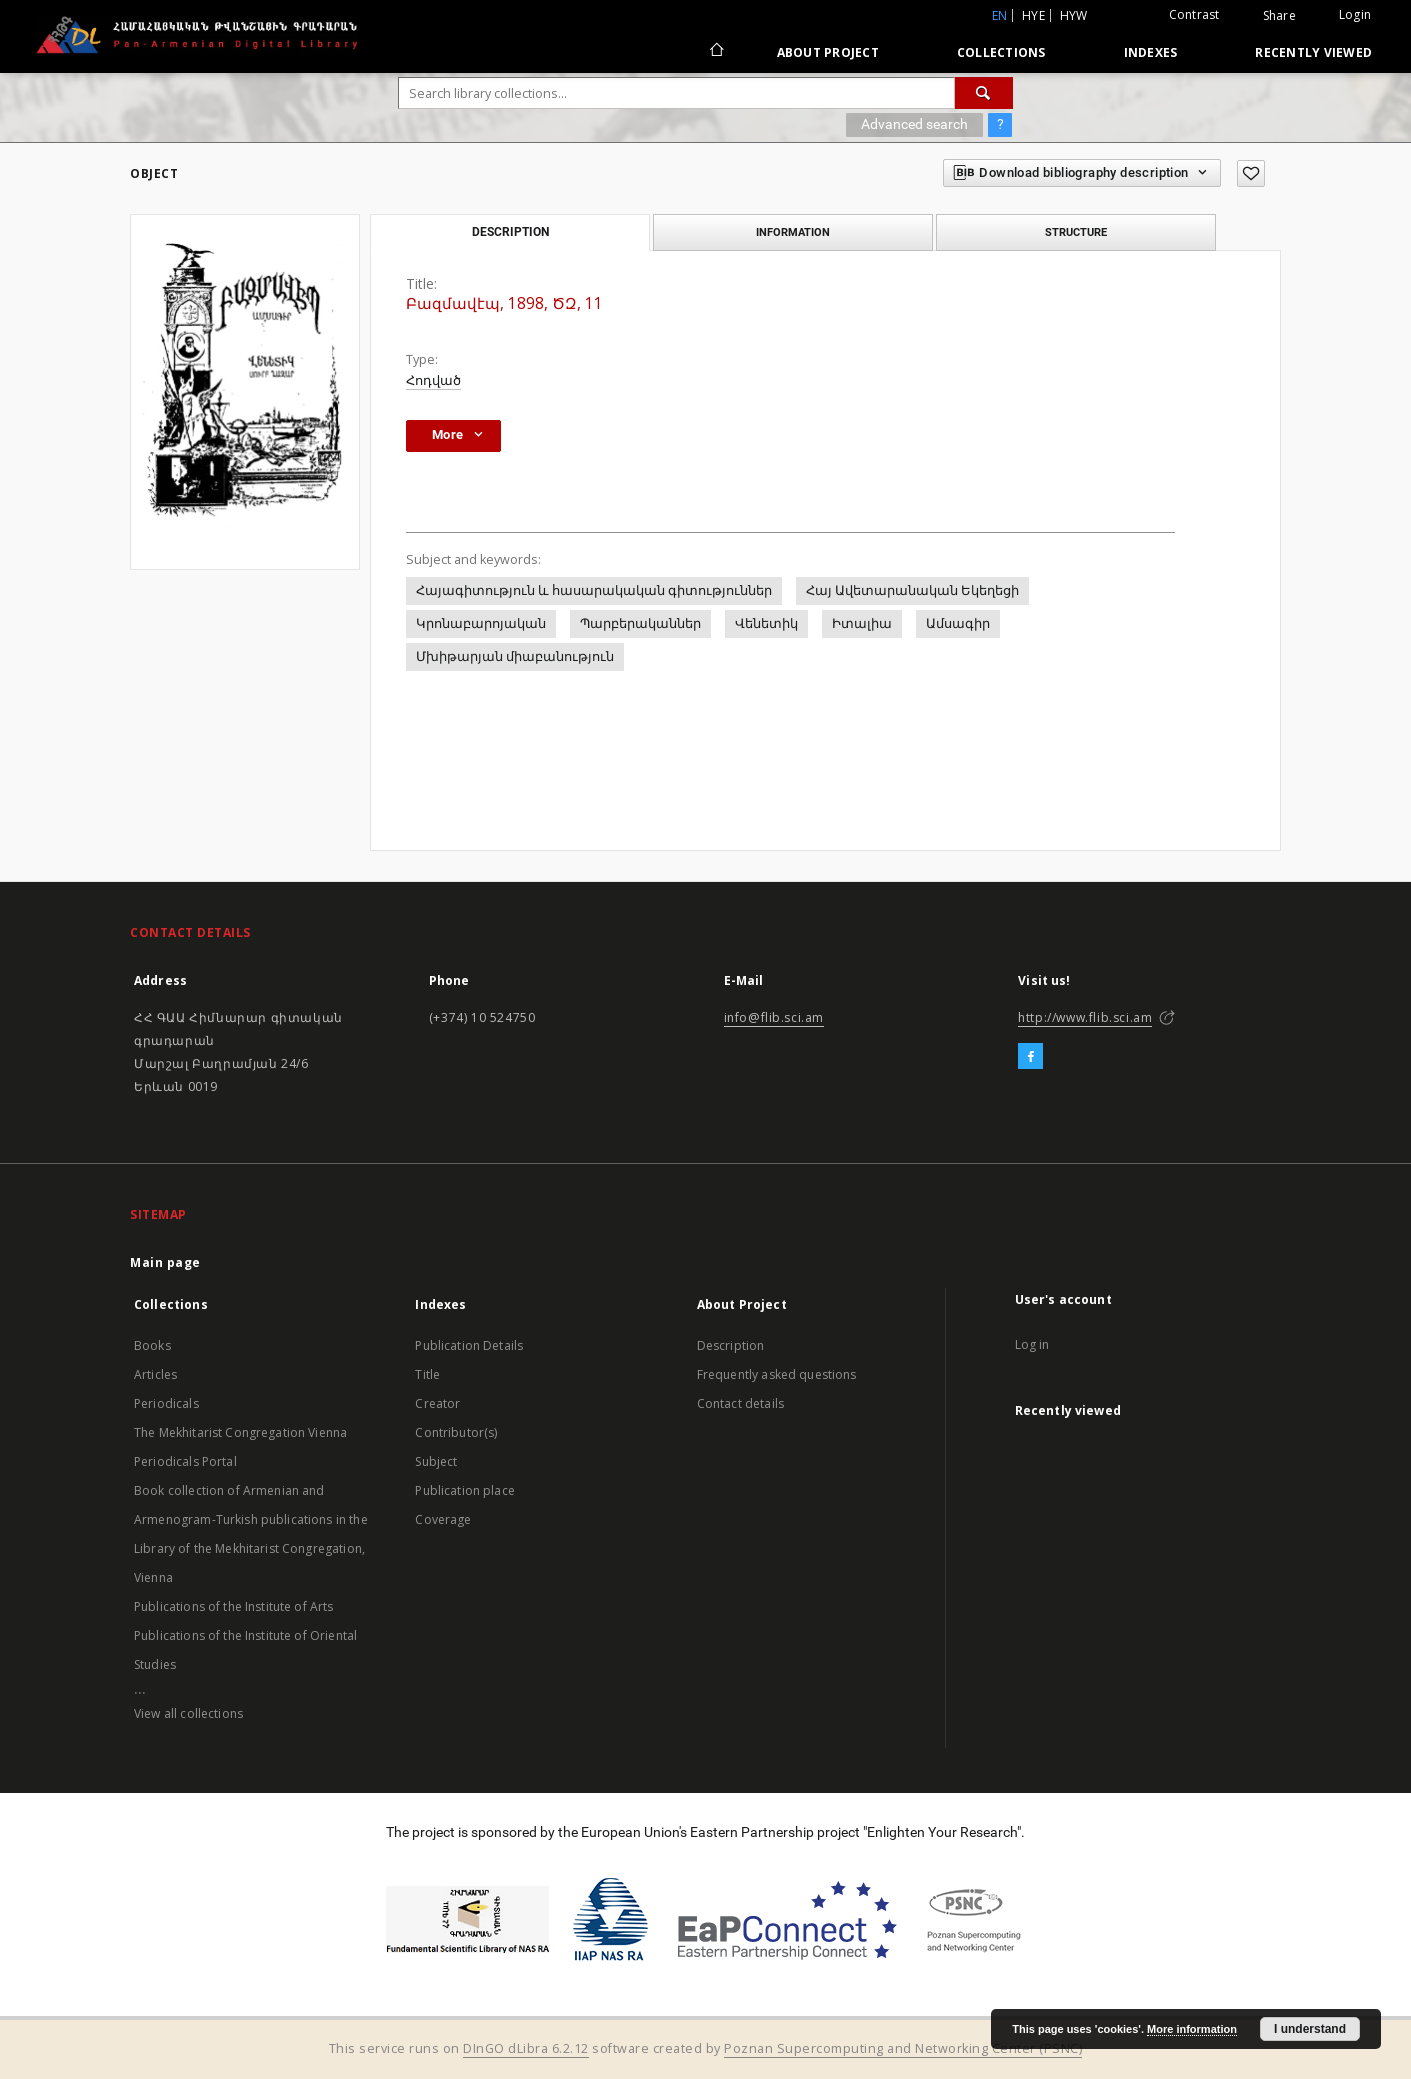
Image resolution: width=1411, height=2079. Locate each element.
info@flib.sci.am (774, 1017)
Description (731, 1345)
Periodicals (166, 1403)
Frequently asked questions (777, 1374)
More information (1192, 2029)
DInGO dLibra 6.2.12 (526, 2048)
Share (1279, 16)
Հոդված (433, 380)
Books (152, 1345)
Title (427, 1374)
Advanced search (914, 124)
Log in (1032, 1344)
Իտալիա (862, 623)
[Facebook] (1030, 1057)
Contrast (1194, 14)
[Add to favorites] (1251, 173)
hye (1033, 15)
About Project (828, 52)
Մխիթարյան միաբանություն (515, 656)
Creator (437, 1403)
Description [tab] (510, 232)
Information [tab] (793, 232)
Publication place (465, 1490)
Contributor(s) (456, 1432)
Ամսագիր (958, 623)
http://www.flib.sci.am (1085, 1017)
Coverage (443, 1519)
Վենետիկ (766, 623)
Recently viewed (1313, 52)
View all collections (188, 1713)
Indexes (1151, 52)
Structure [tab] (1076, 232)
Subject (436, 1461)
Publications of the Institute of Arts (234, 1606)
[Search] (984, 93)
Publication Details (469, 1345)
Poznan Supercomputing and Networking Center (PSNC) (903, 2048)
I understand (1310, 2029)
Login (1355, 14)
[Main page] (715, 52)
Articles (155, 1374)
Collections (1001, 52)
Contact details (740, 1403)
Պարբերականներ (640, 623)
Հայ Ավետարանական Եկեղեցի (912, 590)
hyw (1074, 15)
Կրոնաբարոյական (481, 623)
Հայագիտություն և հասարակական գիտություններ (594, 590)
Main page (165, 1262)
